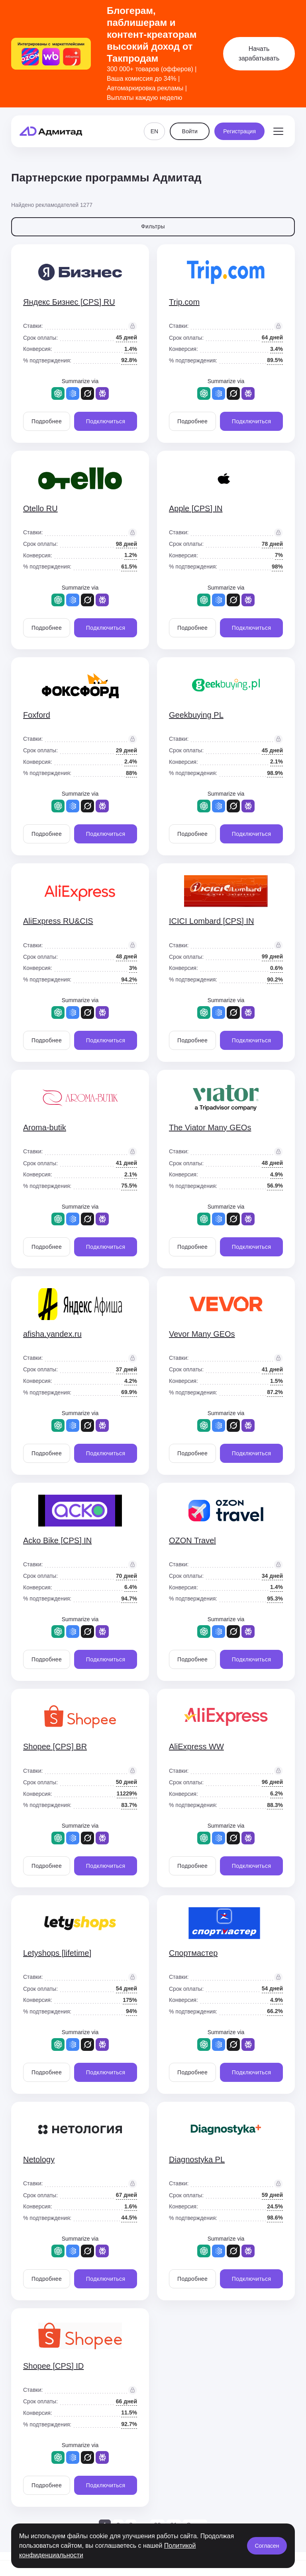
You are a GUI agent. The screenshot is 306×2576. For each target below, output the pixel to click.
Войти (190, 131)
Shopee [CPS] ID (53, 2366)
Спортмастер (193, 1953)
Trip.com (184, 302)
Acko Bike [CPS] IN (57, 1540)
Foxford (36, 715)
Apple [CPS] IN (196, 508)
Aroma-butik (44, 1127)
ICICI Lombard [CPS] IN (211, 921)
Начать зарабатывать (259, 53)
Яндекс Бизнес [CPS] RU (69, 302)
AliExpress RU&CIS (58, 921)
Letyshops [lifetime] (57, 1953)
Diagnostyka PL (197, 2159)
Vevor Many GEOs (202, 1334)
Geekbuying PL (196, 715)
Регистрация (239, 131)
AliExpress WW (196, 1746)
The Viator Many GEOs (210, 1127)
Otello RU (40, 508)
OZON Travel (192, 1540)
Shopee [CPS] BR (55, 1746)
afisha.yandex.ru (52, 1334)
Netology (39, 2159)
